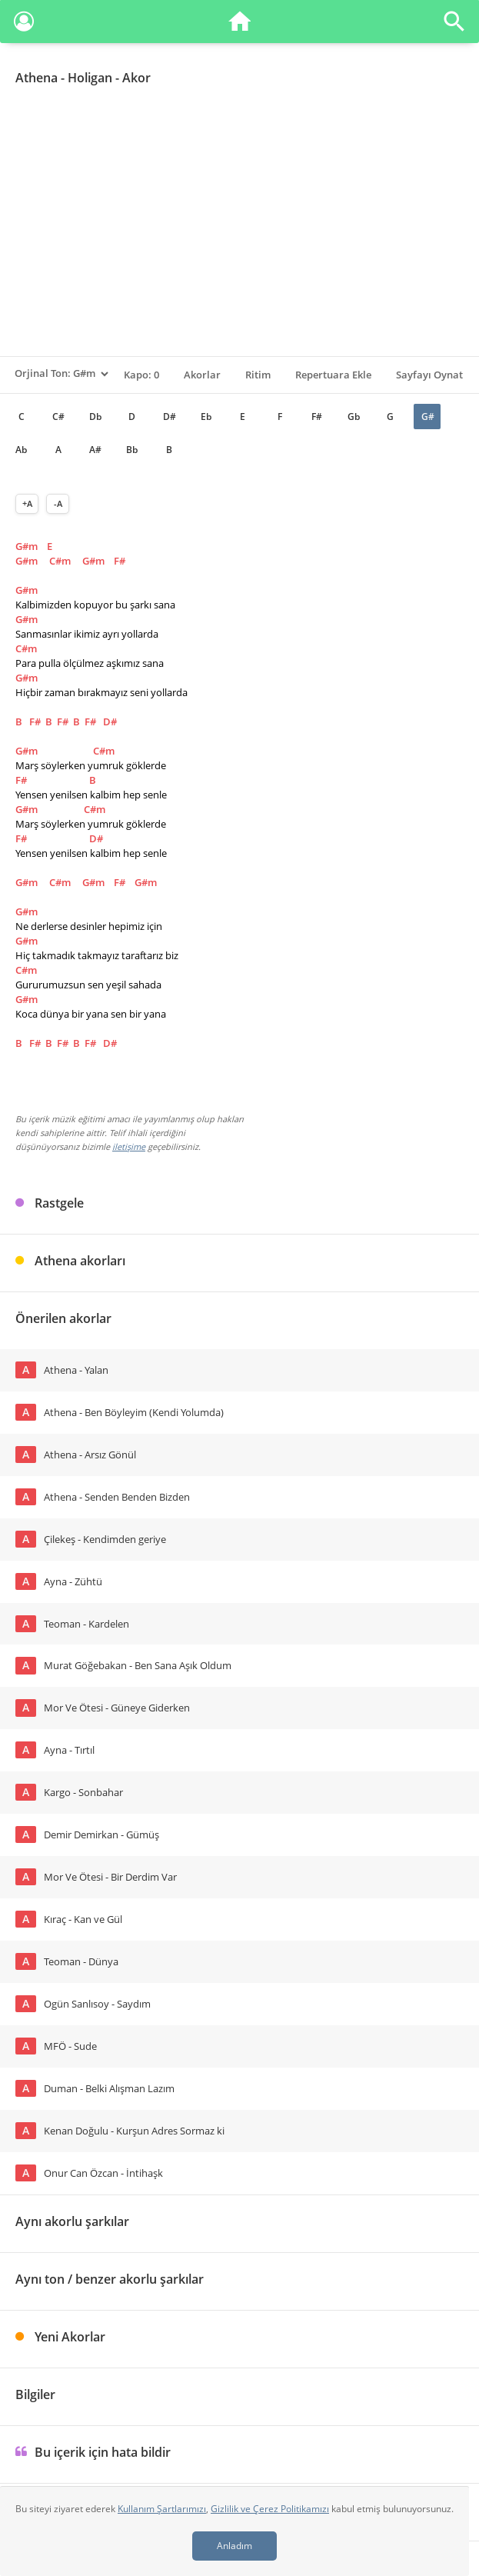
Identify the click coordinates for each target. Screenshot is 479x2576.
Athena (36, 77)
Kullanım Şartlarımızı (162, 2508)
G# (427, 416)
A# (95, 449)
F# (316, 416)
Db (95, 416)
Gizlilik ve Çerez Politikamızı (270, 2508)
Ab (21, 449)
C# (58, 416)
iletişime (128, 1146)
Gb (354, 416)
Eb (206, 416)
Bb (132, 449)
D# (169, 416)
